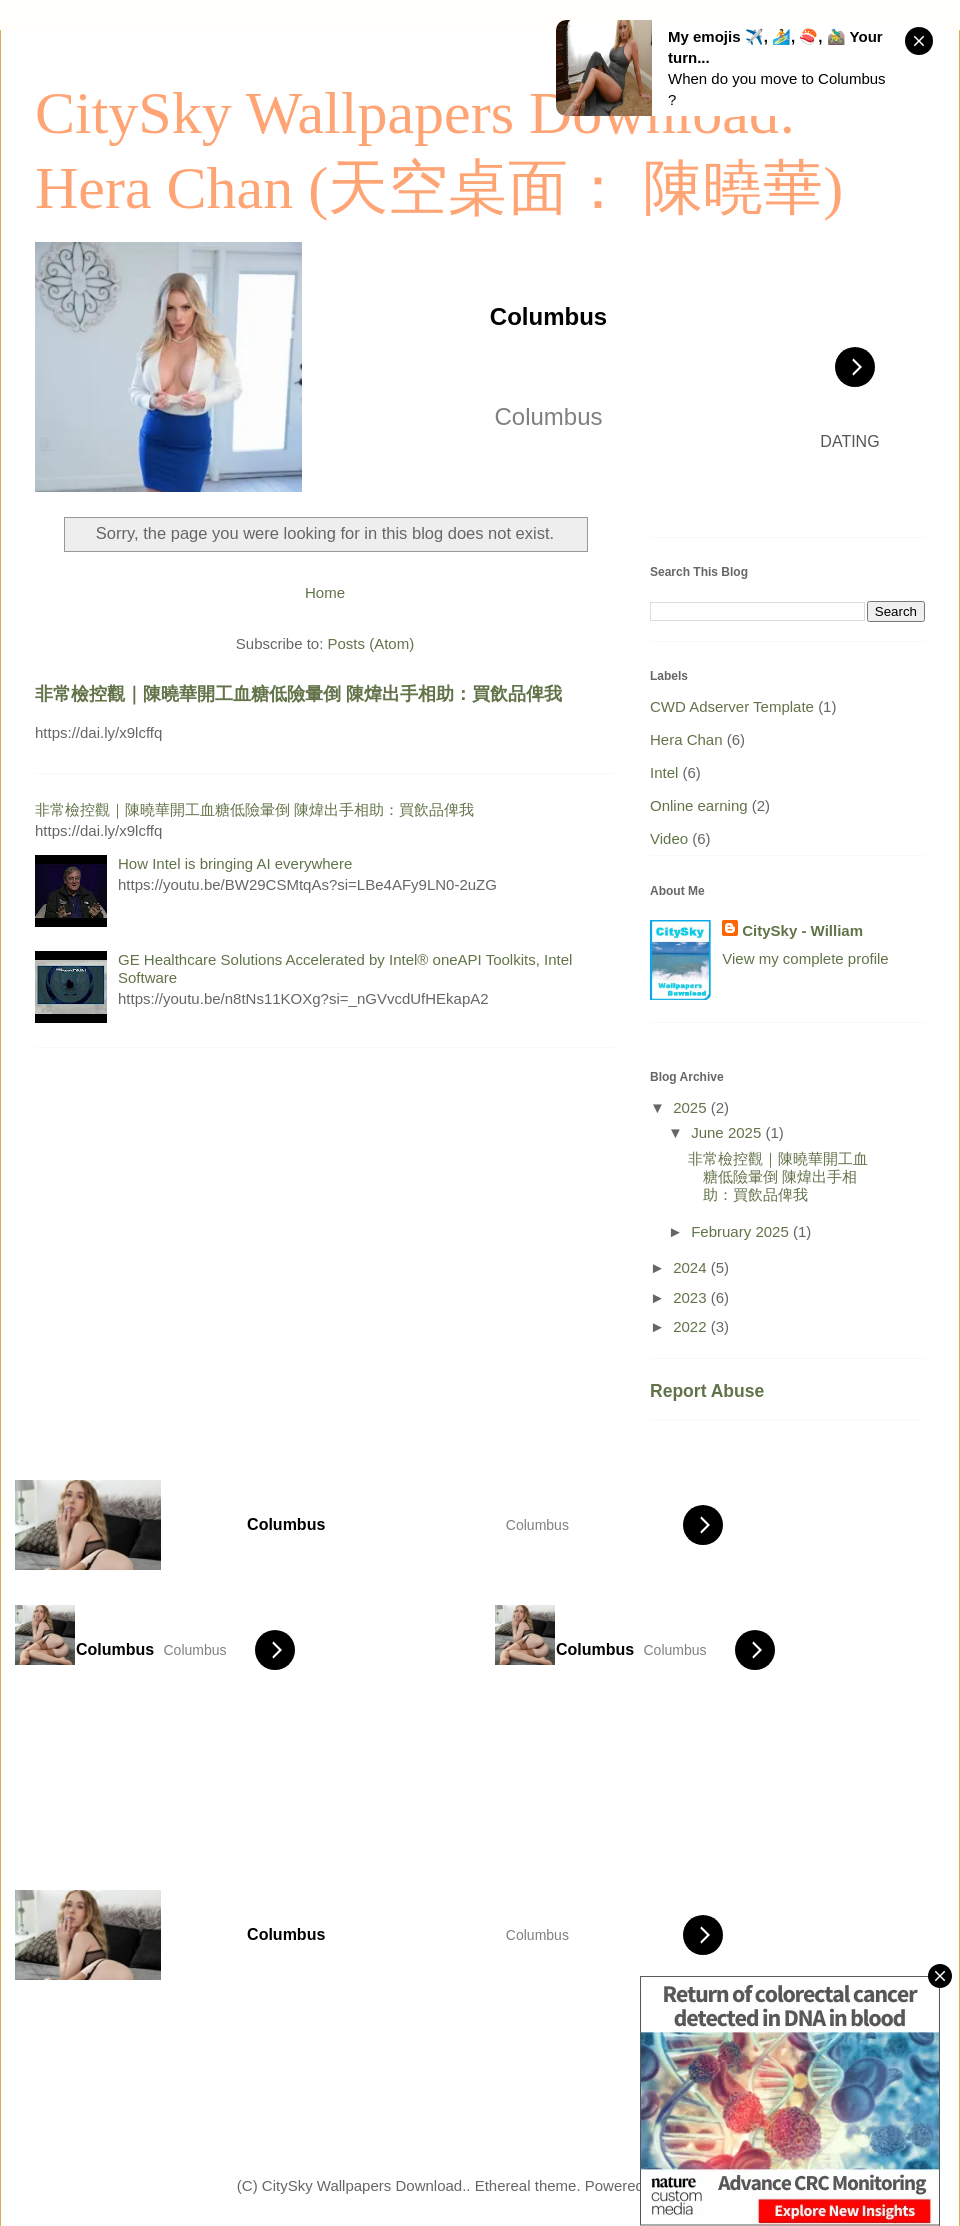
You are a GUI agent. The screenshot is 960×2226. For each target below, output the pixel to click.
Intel (664, 772)
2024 (692, 1267)
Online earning (699, 805)
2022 (692, 1326)
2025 (692, 1107)
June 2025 (728, 1132)
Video (669, 838)
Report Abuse (707, 1391)
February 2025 (742, 1231)
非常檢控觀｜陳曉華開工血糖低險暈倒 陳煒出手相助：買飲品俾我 (298, 694)
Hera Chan (686, 739)
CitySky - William (802, 930)
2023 (692, 1297)
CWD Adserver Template (732, 706)
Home (325, 592)
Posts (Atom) (371, 643)
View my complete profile (805, 958)
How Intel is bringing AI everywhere (235, 863)
